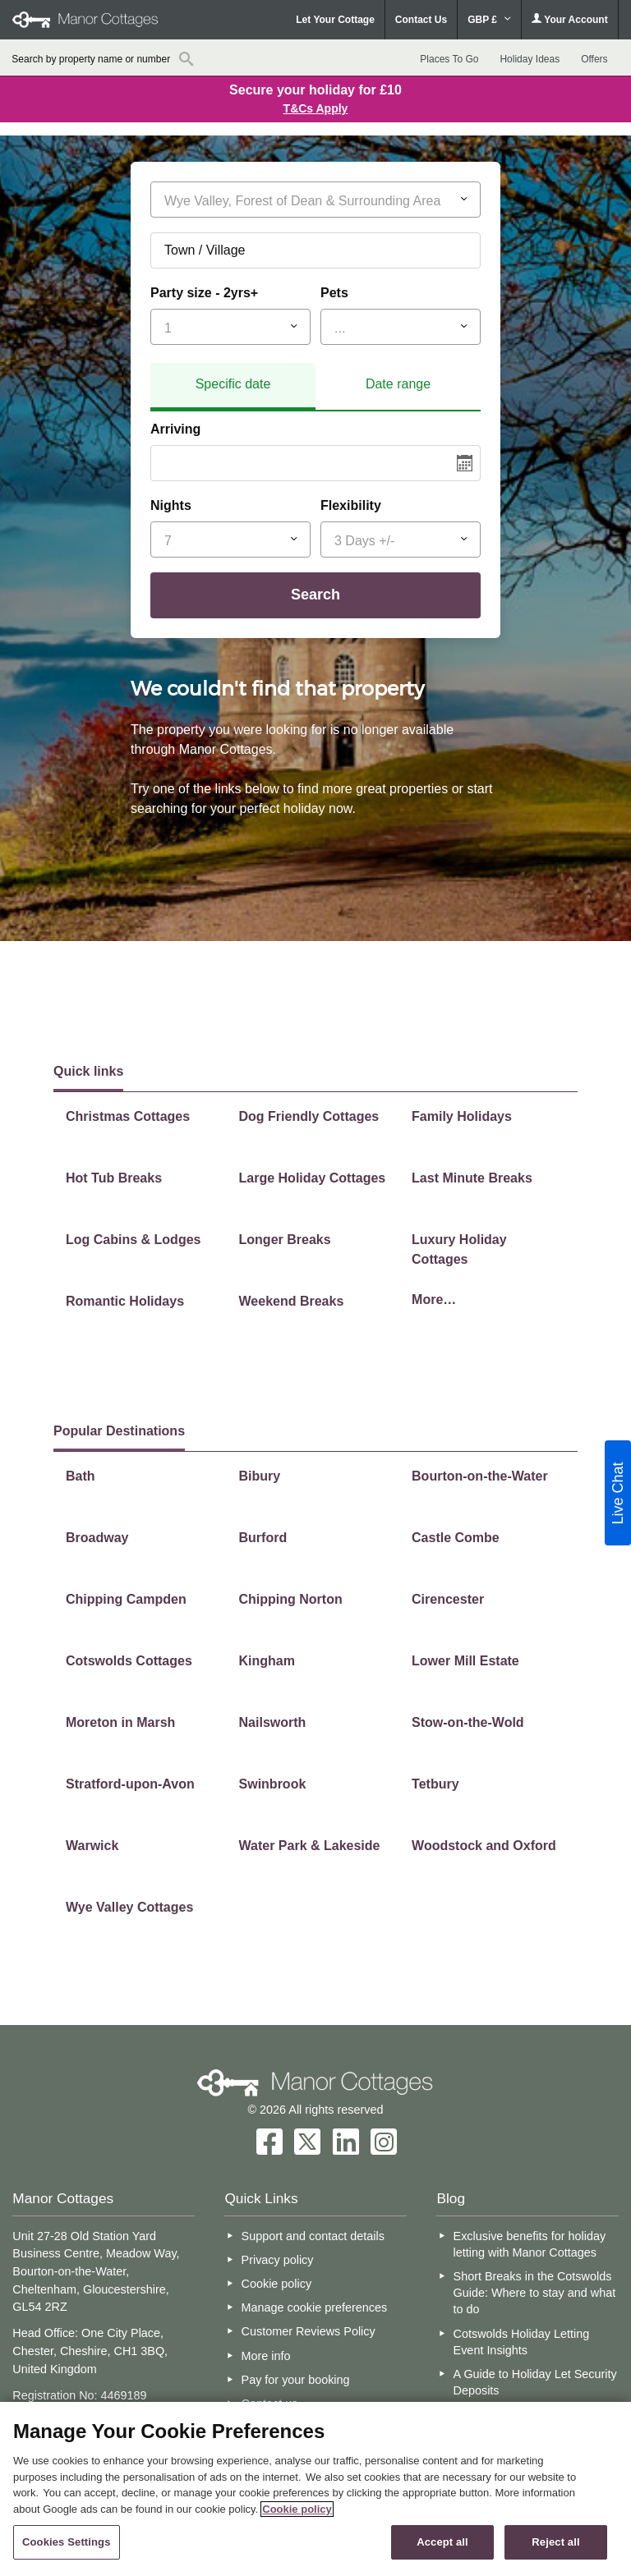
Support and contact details (313, 2236)
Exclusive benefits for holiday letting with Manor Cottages (530, 2244)
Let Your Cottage (335, 19)
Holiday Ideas (530, 59)
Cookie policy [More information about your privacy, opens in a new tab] (297, 2509)
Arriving (175, 429)
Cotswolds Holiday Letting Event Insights (522, 2342)
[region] (315, 2489)
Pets (334, 293)
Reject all (555, 2542)
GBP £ (489, 19)
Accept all (442, 2542)
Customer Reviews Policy (308, 2331)
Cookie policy (277, 2283)
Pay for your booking (296, 2379)
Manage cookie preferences (315, 2307)
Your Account (569, 19)
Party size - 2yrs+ (204, 293)
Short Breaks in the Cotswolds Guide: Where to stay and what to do (535, 2293)
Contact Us (421, 19)
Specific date (233, 384)
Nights (170, 505)
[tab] (233, 387)
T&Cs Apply (315, 108)
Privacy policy (278, 2259)
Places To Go (449, 59)
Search (315, 594)
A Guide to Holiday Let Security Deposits (535, 2382)
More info (266, 2355)
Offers (594, 59)
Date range (398, 384)
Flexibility (350, 505)
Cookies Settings (66, 2542)
